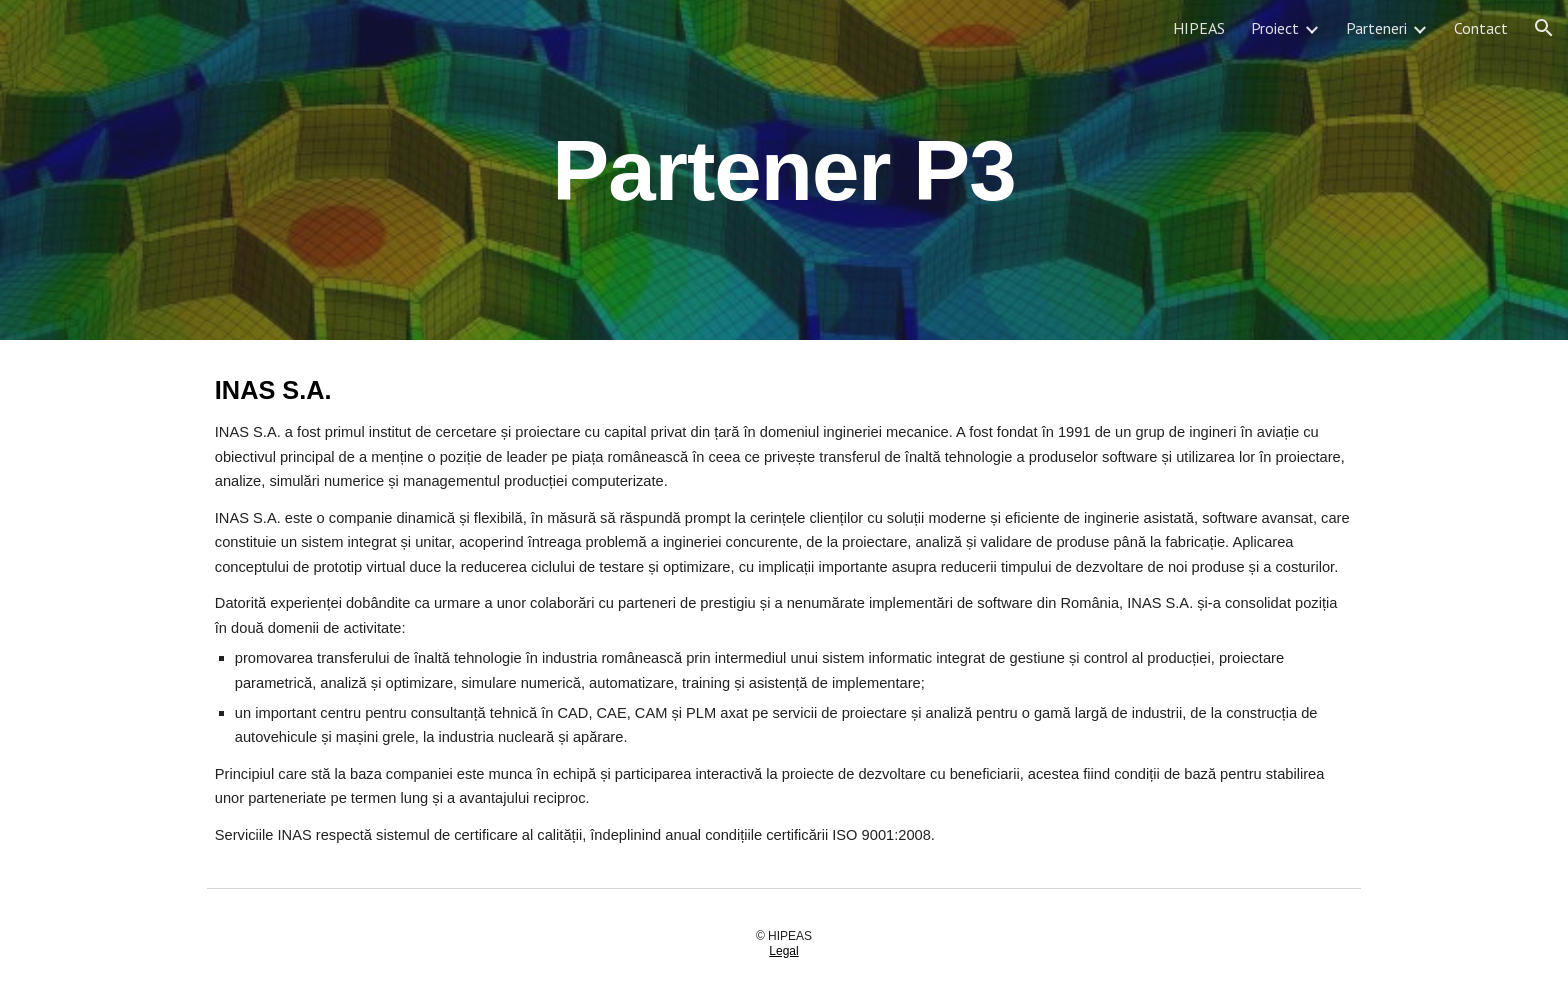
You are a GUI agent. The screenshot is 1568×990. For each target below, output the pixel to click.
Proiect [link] (1275, 28)
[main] (784, 169)
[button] (1544, 28)
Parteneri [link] (1376, 28)
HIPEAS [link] (1199, 28)
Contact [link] (1481, 28)
